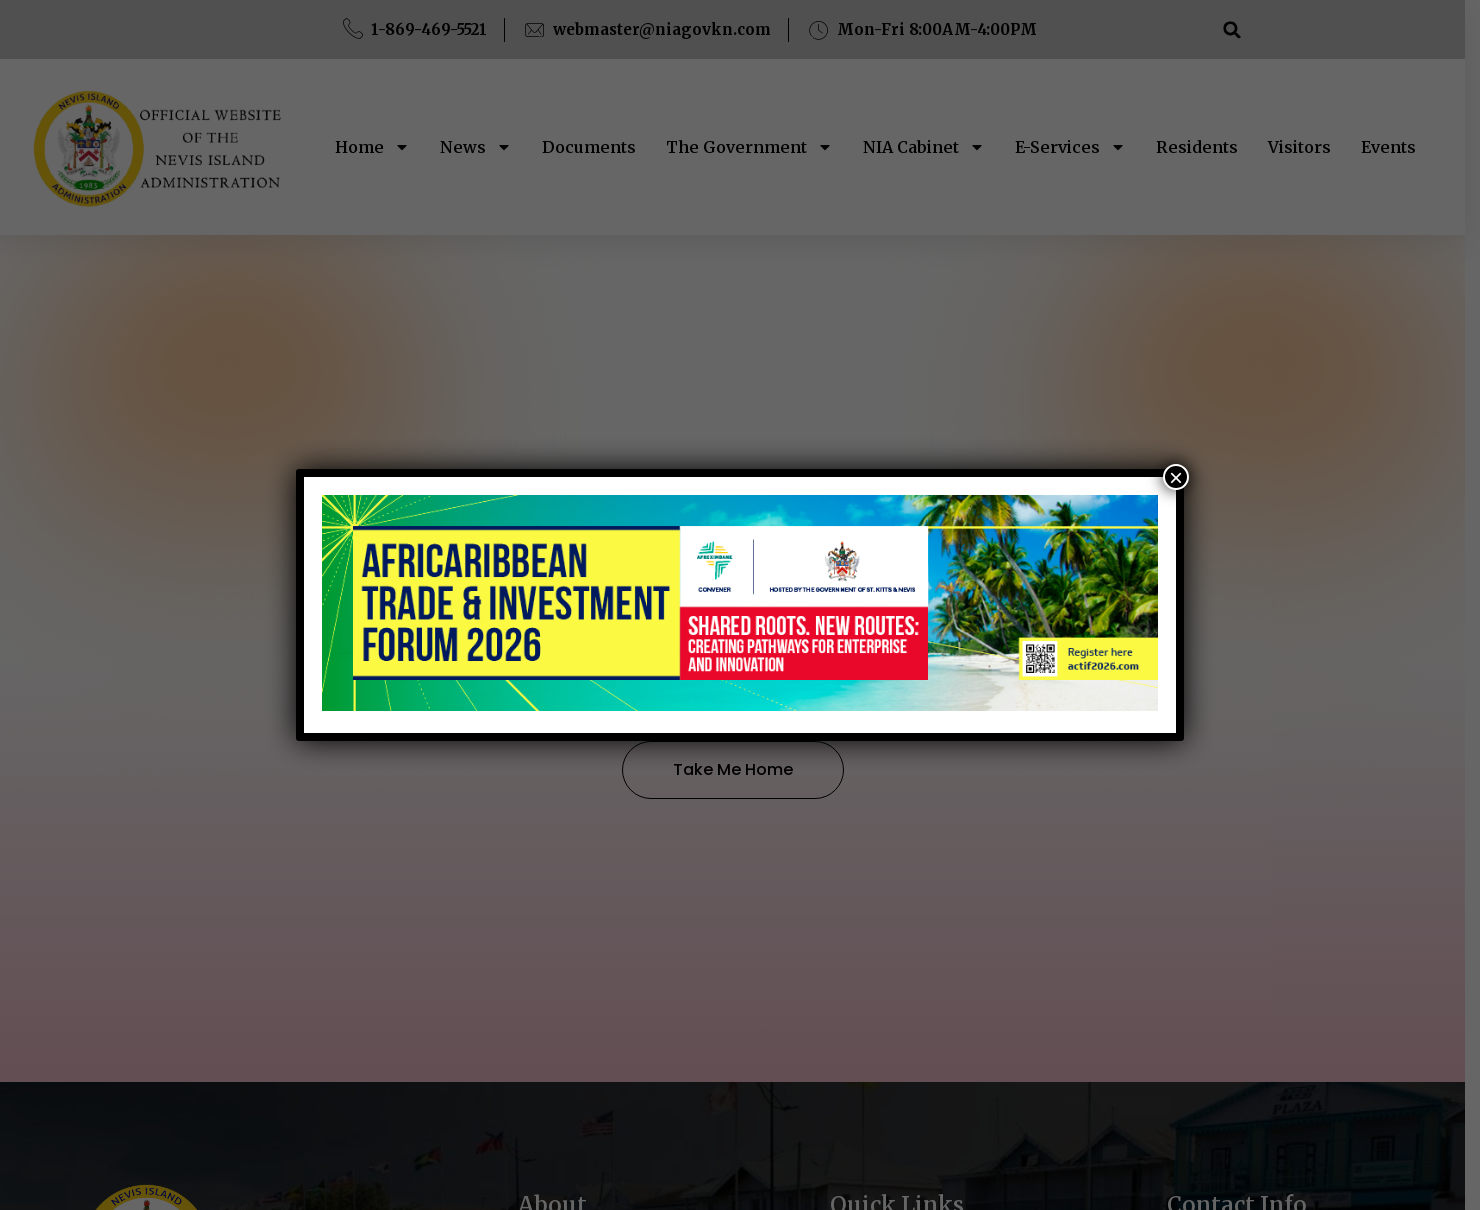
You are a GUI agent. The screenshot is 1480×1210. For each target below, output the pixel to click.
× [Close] (1176, 477)
